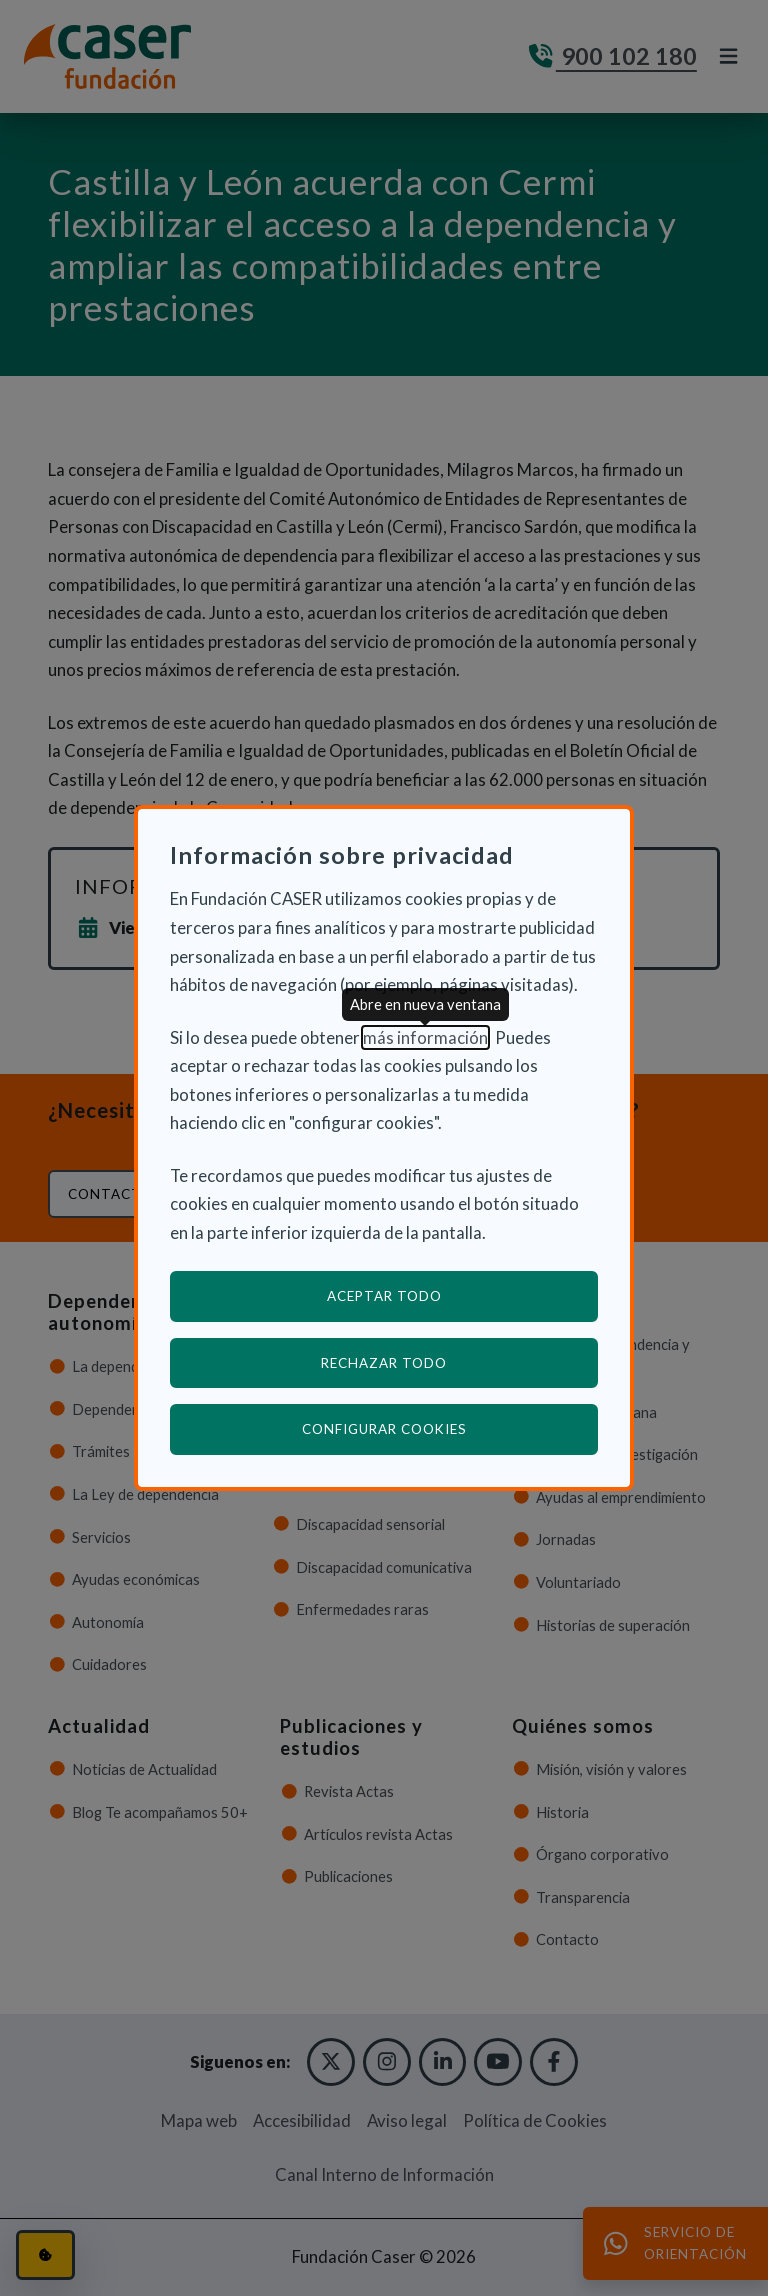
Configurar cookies (450, 1428)
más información (425, 1037)
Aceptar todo (384, 1296)
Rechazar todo (384, 1363)
